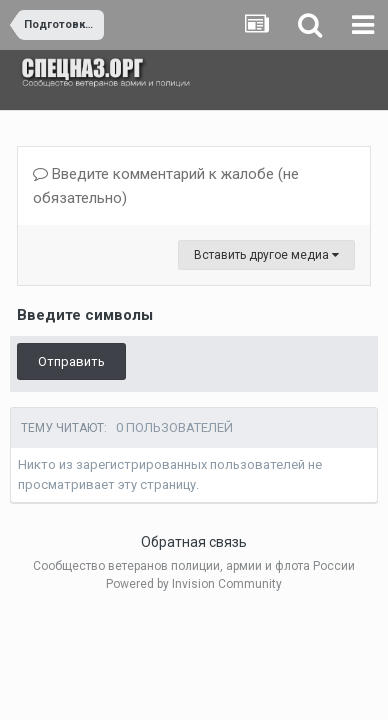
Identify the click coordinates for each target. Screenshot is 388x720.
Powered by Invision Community (194, 584)
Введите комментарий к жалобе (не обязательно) (166, 186)
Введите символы (85, 315)
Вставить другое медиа (266, 255)
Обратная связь (194, 542)
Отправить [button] (71, 361)
